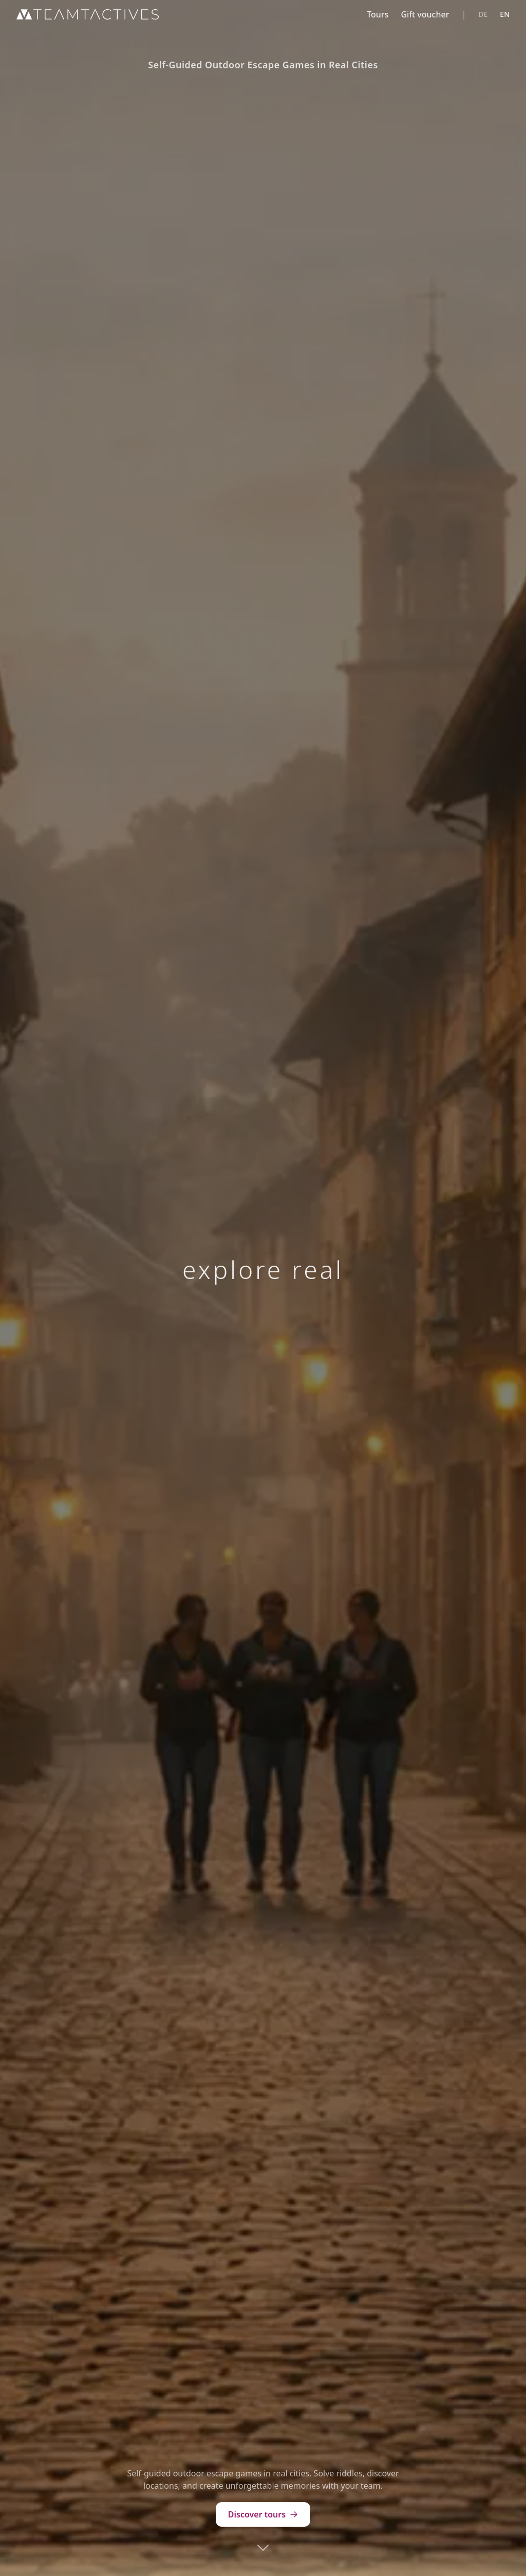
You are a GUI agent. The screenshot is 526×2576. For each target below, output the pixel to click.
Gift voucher (425, 14)
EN (505, 14)
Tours (377, 14)
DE (482, 14)
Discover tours (263, 2514)
